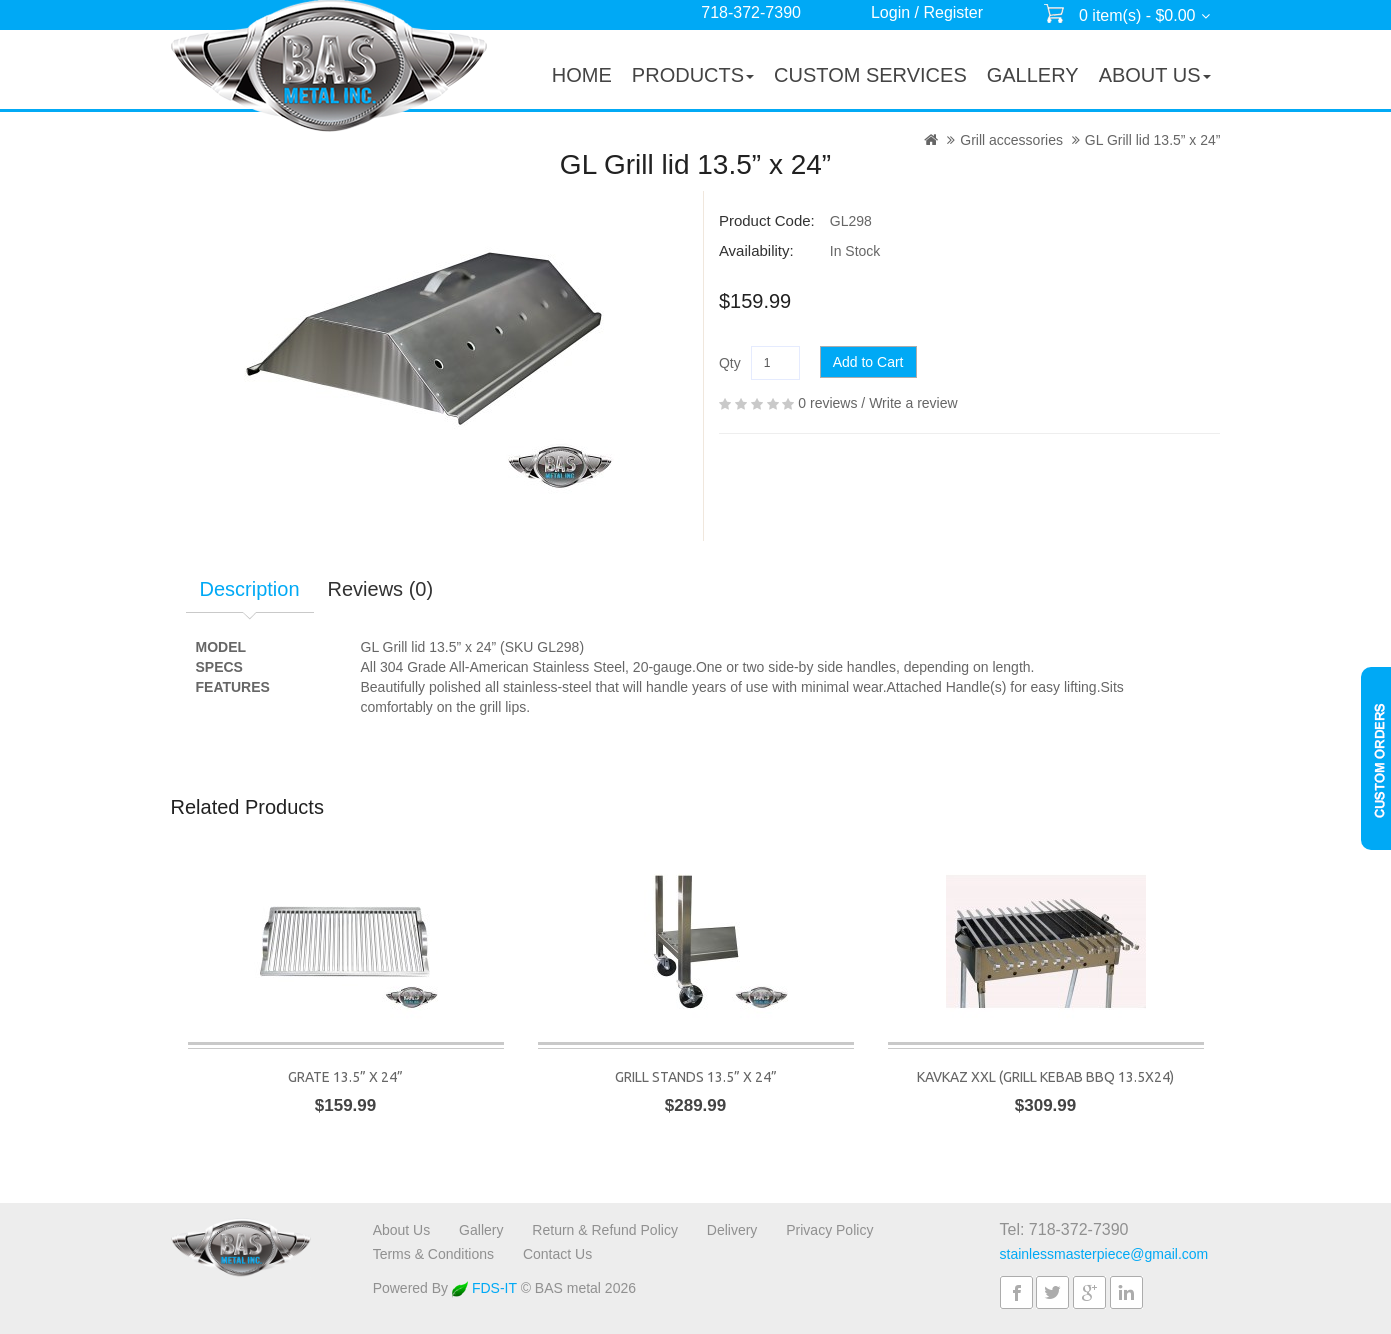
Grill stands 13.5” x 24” (696, 1077)
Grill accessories (1011, 140)
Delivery (732, 1230)
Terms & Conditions (433, 1254)
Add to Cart (868, 362)
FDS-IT (484, 1288)
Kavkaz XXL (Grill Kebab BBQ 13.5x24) (1045, 1077)
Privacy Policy (829, 1230)
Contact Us (557, 1254)
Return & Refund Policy (605, 1230)
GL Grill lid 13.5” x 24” (1153, 140)
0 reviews (827, 403)
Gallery (481, 1230)
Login (890, 12)
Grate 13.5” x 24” (345, 1077)
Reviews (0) (381, 589)
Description (250, 589)
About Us (402, 1230)
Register (953, 12)
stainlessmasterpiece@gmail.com (1104, 1254)
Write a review (913, 403)
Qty (730, 363)
